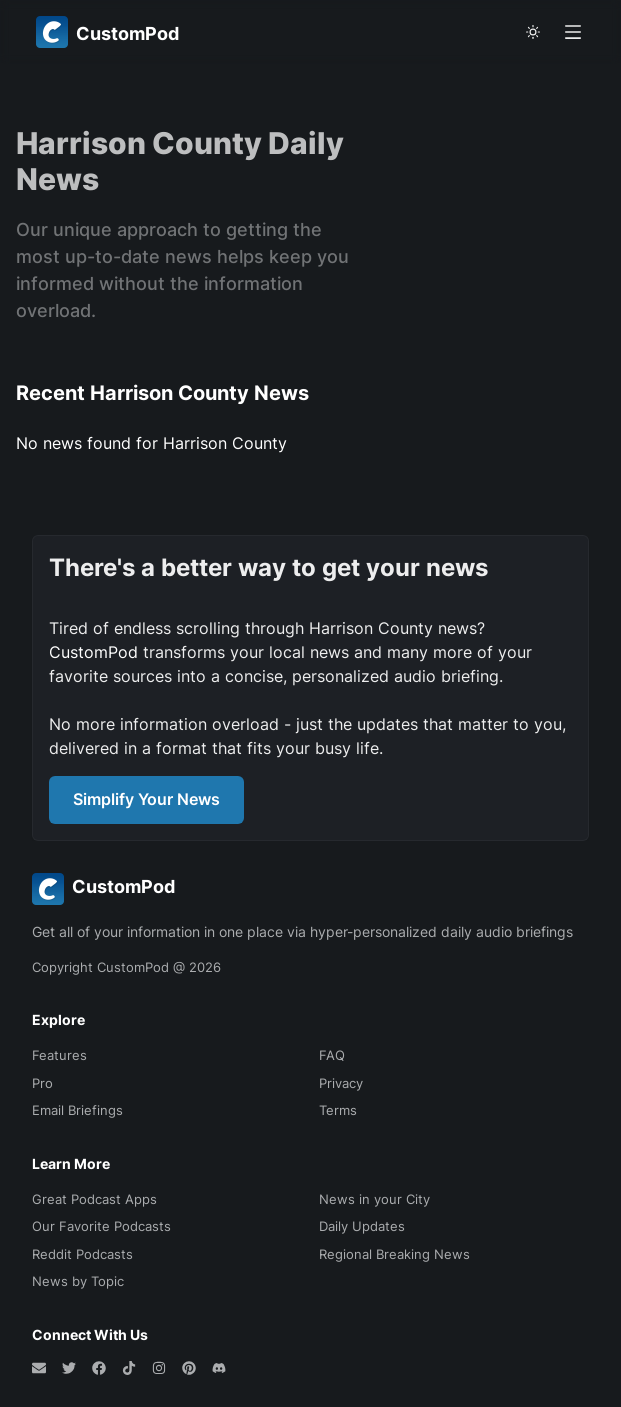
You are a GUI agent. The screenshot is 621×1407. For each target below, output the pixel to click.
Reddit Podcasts (82, 1254)
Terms (338, 1110)
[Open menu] (573, 32)
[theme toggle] (533, 32)
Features (59, 1055)
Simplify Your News (146, 799)
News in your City (374, 1199)
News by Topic (78, 1281)
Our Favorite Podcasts (101, 1226)
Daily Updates (362, 1226)
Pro (42, 1083)
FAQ (332, 1055)
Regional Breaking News (394, 1254)
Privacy (341, 1083)
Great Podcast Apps (94, 1199)
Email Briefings (77, 1110)
